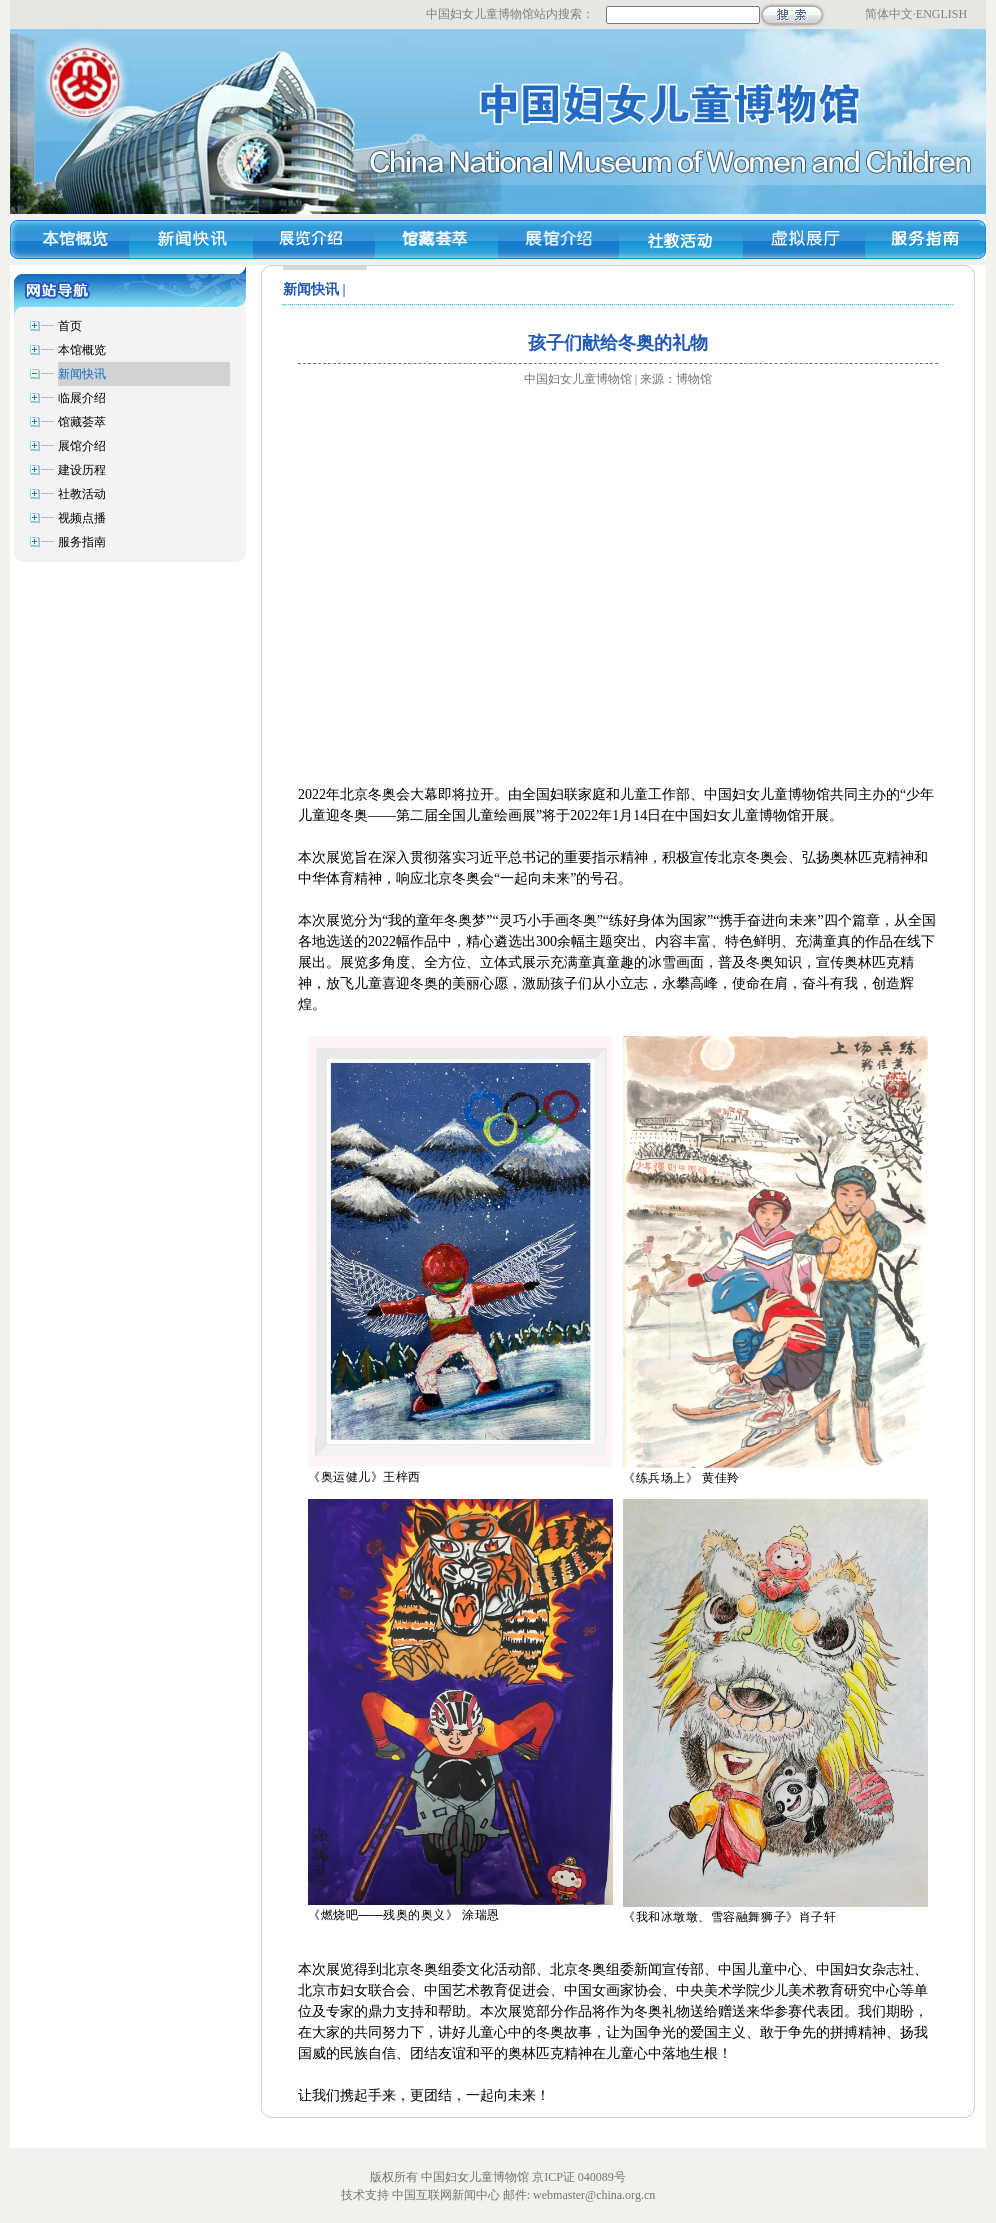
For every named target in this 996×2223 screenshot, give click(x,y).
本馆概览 (82, 350)
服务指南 (82, 542)
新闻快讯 (82, 374)
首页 (70, 326)
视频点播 (82, 518)
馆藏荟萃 (82, 422)
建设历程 (82, 470)
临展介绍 (82, 398)
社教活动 (82, 494)
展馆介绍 (82, 446)
